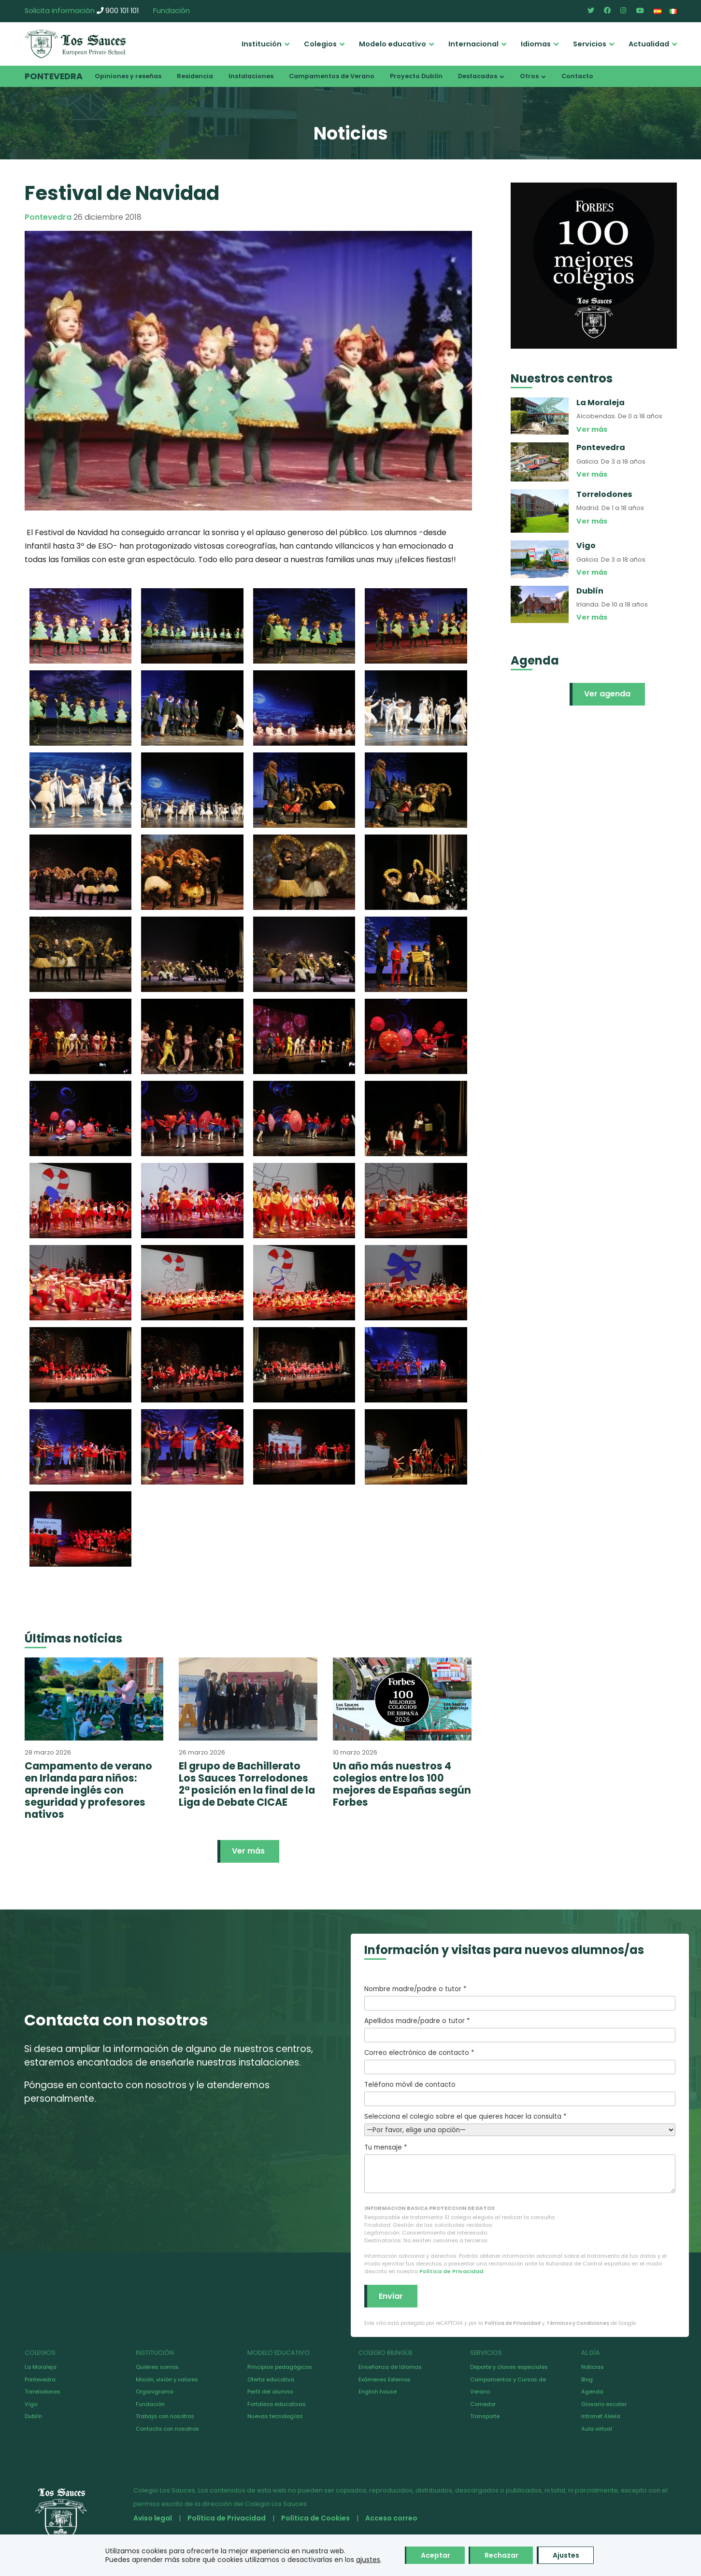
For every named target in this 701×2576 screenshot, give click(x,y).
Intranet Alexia (600, 2416)
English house (377, 2391)
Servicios (589, 44)
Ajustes (566, 2555)
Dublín (33, 2416)
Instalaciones (251, 76)
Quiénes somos (157, 2367)
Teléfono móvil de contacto (519, 2093)
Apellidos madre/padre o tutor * (519, 2029)
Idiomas (536, 44)
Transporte (485, 2416)
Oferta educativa (270, 2379)
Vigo (31, 2404)
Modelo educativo (392, 44)
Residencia (195, 76)
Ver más (248, 1850)
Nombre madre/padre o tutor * (519, 1997)
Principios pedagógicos (279, 2367)
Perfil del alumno (270, 2391)
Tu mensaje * (519, 2168)
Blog (587, 2379)
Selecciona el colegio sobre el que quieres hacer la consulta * (519, 2123)
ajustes (368, 2559)
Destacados (477, 76)
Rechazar (501, 2555)
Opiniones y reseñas (128, 76)
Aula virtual (596, 2429)
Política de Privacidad (451, 2271)
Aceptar (435, 2555)
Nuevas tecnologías (275, 2416)
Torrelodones (42, 2391)
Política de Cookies (315, 2518)
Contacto (577, 76)
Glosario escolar (604, 2404)
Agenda (592, 2391)
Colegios (320, 44)
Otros (529, 76)
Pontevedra (54, 76)
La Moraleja (41, 2367)
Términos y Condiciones (577, 2323)
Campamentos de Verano (331, 76)
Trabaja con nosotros (165, 2416)
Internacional (473, 44)
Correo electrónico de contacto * (519, 2061)
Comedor (483, 2404)
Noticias (592, 2367)
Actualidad (649, 44)
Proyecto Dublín (416, 76)
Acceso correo (391, 2518)
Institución (262, 44)
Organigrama (154, 2391)
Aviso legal (152, 2518)
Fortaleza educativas (276, 2404)
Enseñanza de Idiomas (390, 2367)
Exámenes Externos (384, 2379)
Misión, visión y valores (167, 2379)
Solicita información (60, 10)
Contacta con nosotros (167, 2429)
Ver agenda (607, 693)
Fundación (171, 10)
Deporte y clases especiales (509, 2367)
